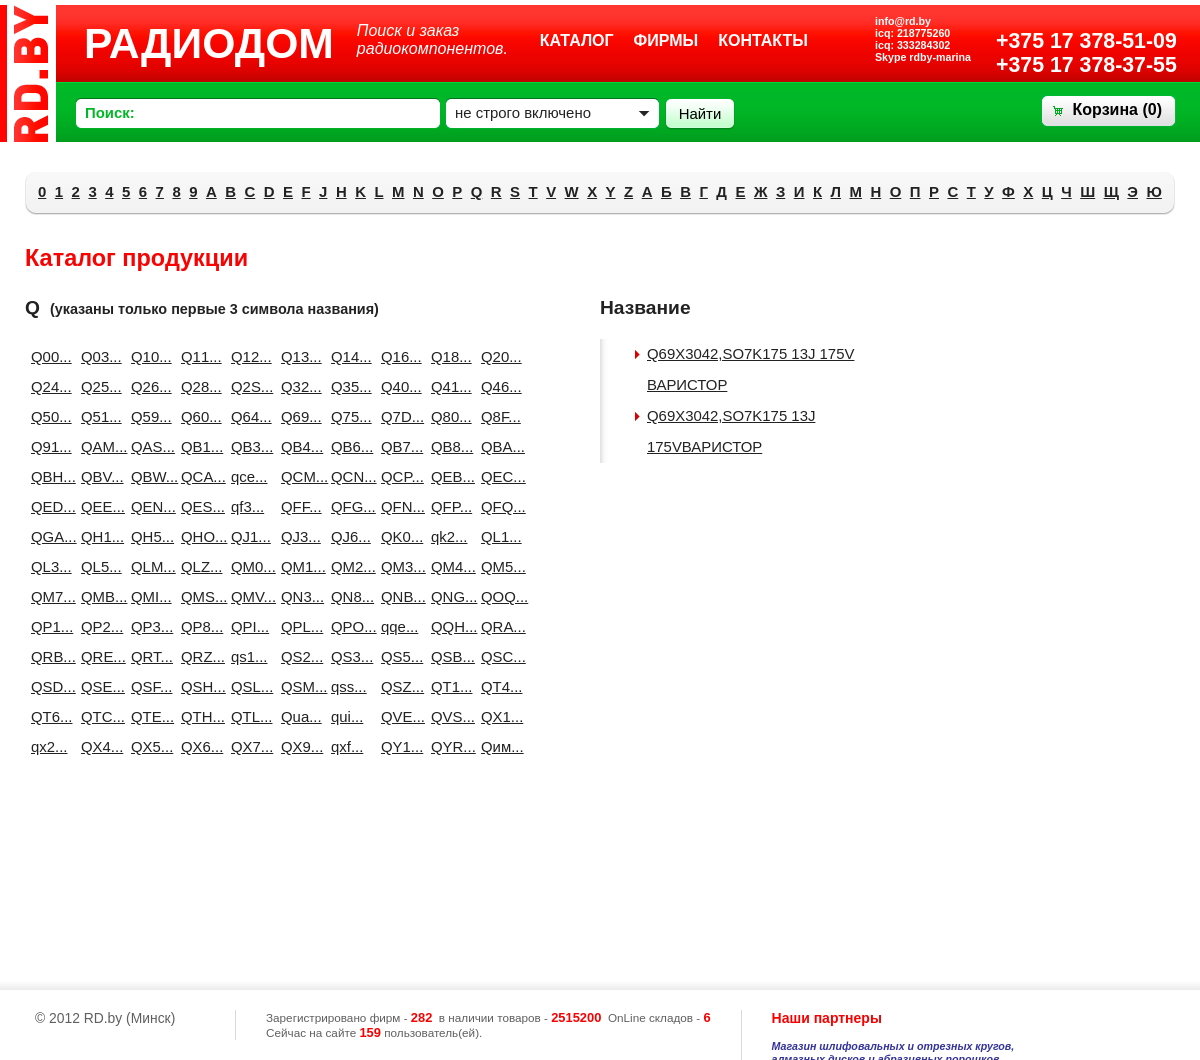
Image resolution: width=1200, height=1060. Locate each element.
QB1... (198, 446)
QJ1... (248, 536)
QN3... (298, 596)
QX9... (298, 746)
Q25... (98, 386)
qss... (348, 686)
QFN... (398, 506)
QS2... (298, 656)
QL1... (498, 536)
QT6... (48, 716)
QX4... (98, 746)
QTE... (148, 716)
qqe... (398, 626)
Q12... (248, 356)
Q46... (498, 386)
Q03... (98, 356)
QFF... (298, 506)
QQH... (448, 626)
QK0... (398, 536)
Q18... (448, 356)
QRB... (48, 656)
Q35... (348, 386)
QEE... (98, 506)
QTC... (98, 716)
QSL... (248, 686)
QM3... (398, 566)
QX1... (498, 716)
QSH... (198, 686)
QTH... (198, 716)
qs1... (248, 656)
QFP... (448, 506)
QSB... (448, 656)
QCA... (198, 476)
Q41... (448, 386)
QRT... (148, 656)
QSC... (498, 656)
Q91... (48, 446)
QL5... (98, 566)
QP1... (48, 626)
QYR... (448, 746)
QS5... (398, 656)
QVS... (448, 716)
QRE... (98, 656)
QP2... (98, 626)
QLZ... (198, 566)
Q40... (398, 386)
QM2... (348, 566)
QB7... (398, 446)
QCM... (298, 476)
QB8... (448, 446)
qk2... (448, 536)
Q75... (348, 416)
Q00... (48, 356)
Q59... (148, 416)
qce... (248, 476)
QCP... (398, 476)
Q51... (98, 416)
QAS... (148, 446)
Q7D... (398, 416)
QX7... (248, 746)
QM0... (248, 566)
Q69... (298, 416)
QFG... (348, 506)
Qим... (498, 746)
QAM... (98, 446)
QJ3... (298, 536)
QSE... (98, 686)
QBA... (498, 446)
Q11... (198, 356)
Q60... (198, 416)
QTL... (248, 716)
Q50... (48, 416)
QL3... (48, 566)
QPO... (348, 626)
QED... (48, 506)
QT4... (498, 686)
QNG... (448, 596)
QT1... (448, 686)
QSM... (298, 686)
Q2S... (248, 386)
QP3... (148, 626)
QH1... (98, 536)
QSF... (148, 686)
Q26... (148, 386)
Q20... (498, 356)
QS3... (348, 656)
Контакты (763, 40)
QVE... (398, 716)
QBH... (48, 476)
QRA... (498, 626)
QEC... (498, 476)
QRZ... (198, 656)
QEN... (148, 506)
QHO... (198, 536)
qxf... (347, 746)
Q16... (398, 356)
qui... (347, 716)
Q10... (148, 356)
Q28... (198, 386)
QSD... (48, 686)
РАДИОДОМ (209, 43)
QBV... (98, 476)
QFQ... (498, 506)
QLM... (148, 566)
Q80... (448, 416)
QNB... (398, 596)
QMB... (98, 596)
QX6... (198, 746)
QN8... (348, 596)
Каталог (577, 40)
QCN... (348, 476)
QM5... (498, 566)
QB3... (248, 446)
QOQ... (498, 596)
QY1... (398, 746)
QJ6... (348, 536)
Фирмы (666, 40)
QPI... (248, 626)
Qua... (298, 716)
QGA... (48, 536)
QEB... (448, 476)
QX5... (148, 746)
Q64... (248, 416)
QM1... (298, 566)
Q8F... (498, 416)
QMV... (248, 596)
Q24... (48, 386)
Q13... (298, 356)
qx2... (48, 746)
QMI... (148, 596)
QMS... (198, 596)
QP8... (198, 626)
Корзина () (1117, 109)
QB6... (348, 446)
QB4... (298, 446)
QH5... (148, 536)
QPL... (298, 626)
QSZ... (398, 686)
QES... (198, 506)
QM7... (48, 596)
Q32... (298, 386)
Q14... (348, 356)
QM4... (448, 566)
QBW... (148, 476)
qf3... (247, 506)
